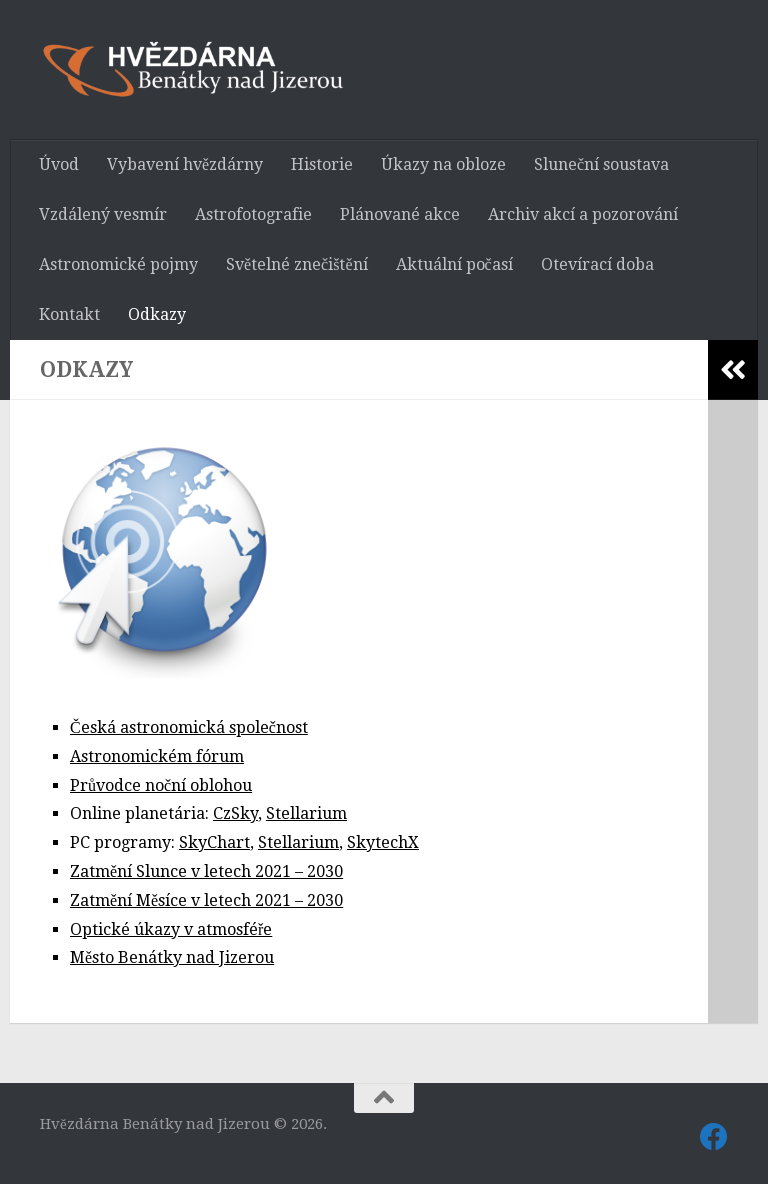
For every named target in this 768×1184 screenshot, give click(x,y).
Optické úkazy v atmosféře (171, 929)
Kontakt (69, 314)
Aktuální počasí (454, 264)
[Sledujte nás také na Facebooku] (714, 1137)
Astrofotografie (253, 214)
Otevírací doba (597, 264)
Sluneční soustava (601, 164)
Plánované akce (400, 214)
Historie (322, 164)
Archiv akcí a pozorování (583, 214)
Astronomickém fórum (157, 756)
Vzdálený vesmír (103, 214)
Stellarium (306, 813)
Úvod (59, 164)
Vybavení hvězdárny (185, 164)
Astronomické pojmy (118, 264)
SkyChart (214, 842)
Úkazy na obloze (443, 164)
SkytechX (383, 842)
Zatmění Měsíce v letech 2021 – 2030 (206, 900)
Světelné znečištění (297, 264)
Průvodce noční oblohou (161, 785)
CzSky (235, 813)
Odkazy (157, 314)
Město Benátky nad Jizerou (172, 957)
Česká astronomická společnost (189, 727)
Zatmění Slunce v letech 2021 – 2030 (206, 871)
